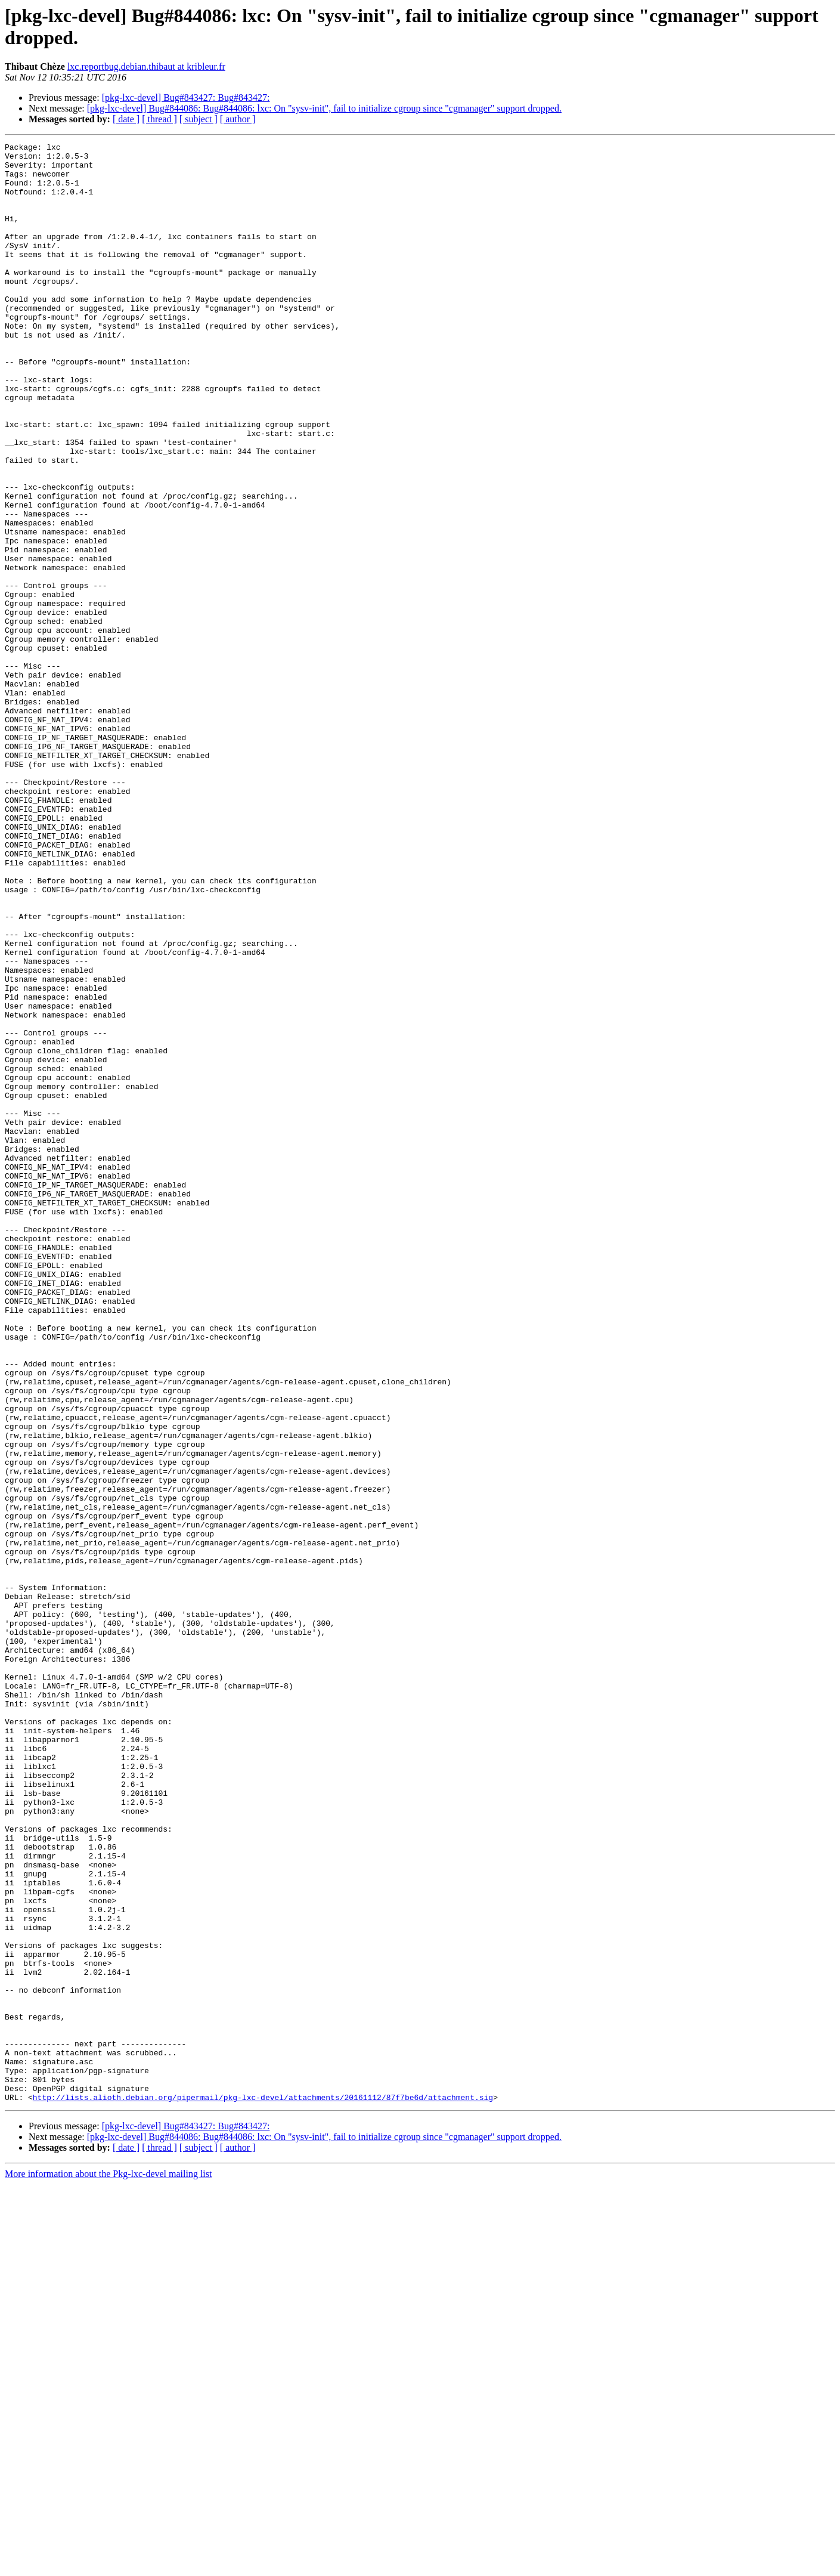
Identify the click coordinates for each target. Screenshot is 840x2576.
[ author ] (238, 119)
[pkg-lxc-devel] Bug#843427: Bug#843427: (186, 97)
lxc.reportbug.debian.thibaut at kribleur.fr (146, 66)
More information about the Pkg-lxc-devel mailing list (108, 2565)
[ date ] (126, 119)
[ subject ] (198, 119)
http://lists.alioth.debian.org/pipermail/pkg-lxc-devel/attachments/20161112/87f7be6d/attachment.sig (263, 2489)
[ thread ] (159, 119)
